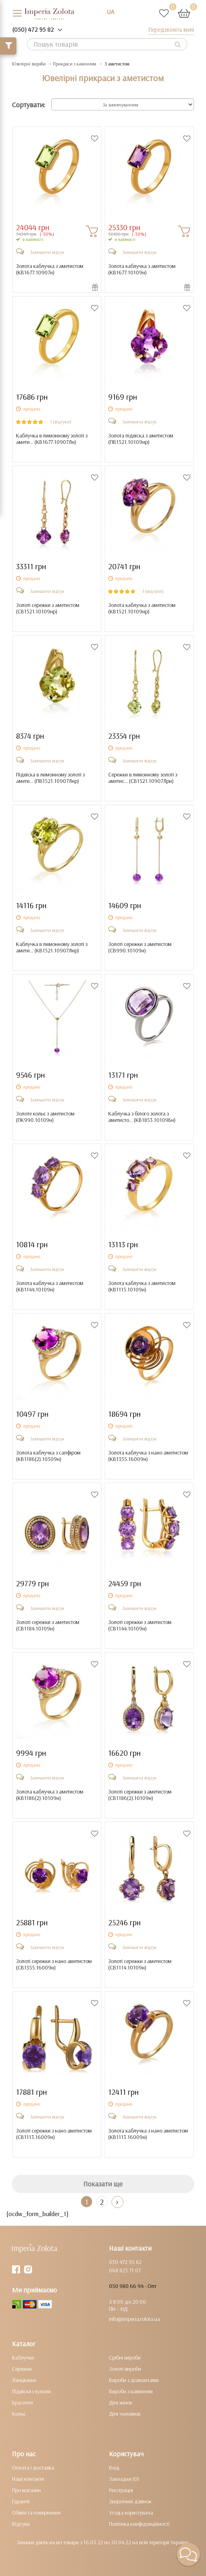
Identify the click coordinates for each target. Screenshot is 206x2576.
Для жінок (120, 2402)
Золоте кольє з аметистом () (45, 1117)
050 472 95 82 (125, 2261)
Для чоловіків (124, 2413)
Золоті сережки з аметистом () (47, 608)
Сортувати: (28, 104)
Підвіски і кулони (31, 2391)
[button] (188, 2554)
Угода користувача (131, 2512)
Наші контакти (28, 2478)
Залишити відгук (47, 252)
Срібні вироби (125, 2357)
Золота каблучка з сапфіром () (48, 1456)
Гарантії (21, 2501)
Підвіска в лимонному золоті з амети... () (50, 778)
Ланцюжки (24, 2380)
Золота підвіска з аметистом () (140, 439)
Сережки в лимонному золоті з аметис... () (142, 778)
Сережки (22, 2368)
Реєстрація (121, 2490)
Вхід (114, 2467)
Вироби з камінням (131, 2391)
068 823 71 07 (125, 2270)
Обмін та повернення (36, 2512)
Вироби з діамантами (134, 2380)
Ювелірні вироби (29, 64)
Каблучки (23, 2357)
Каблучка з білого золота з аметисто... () (142, 1117)
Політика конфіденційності (139, 2523)
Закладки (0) (124, 2478)
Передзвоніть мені (171, 29)
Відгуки (21, 2523)
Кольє (19, 2413)
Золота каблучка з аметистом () (49, 269)
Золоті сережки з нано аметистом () (54, 1964)
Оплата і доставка (33, 2467)
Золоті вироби (125, 2368)
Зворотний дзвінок (130, 2501)
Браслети (22, 2402)
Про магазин (26, 2490)
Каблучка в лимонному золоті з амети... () (51, 439)
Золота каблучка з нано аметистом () (148, 1456)
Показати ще (103, 2183)
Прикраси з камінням (74, 64)
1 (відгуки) (60, 422)
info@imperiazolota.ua (134, 2319)
